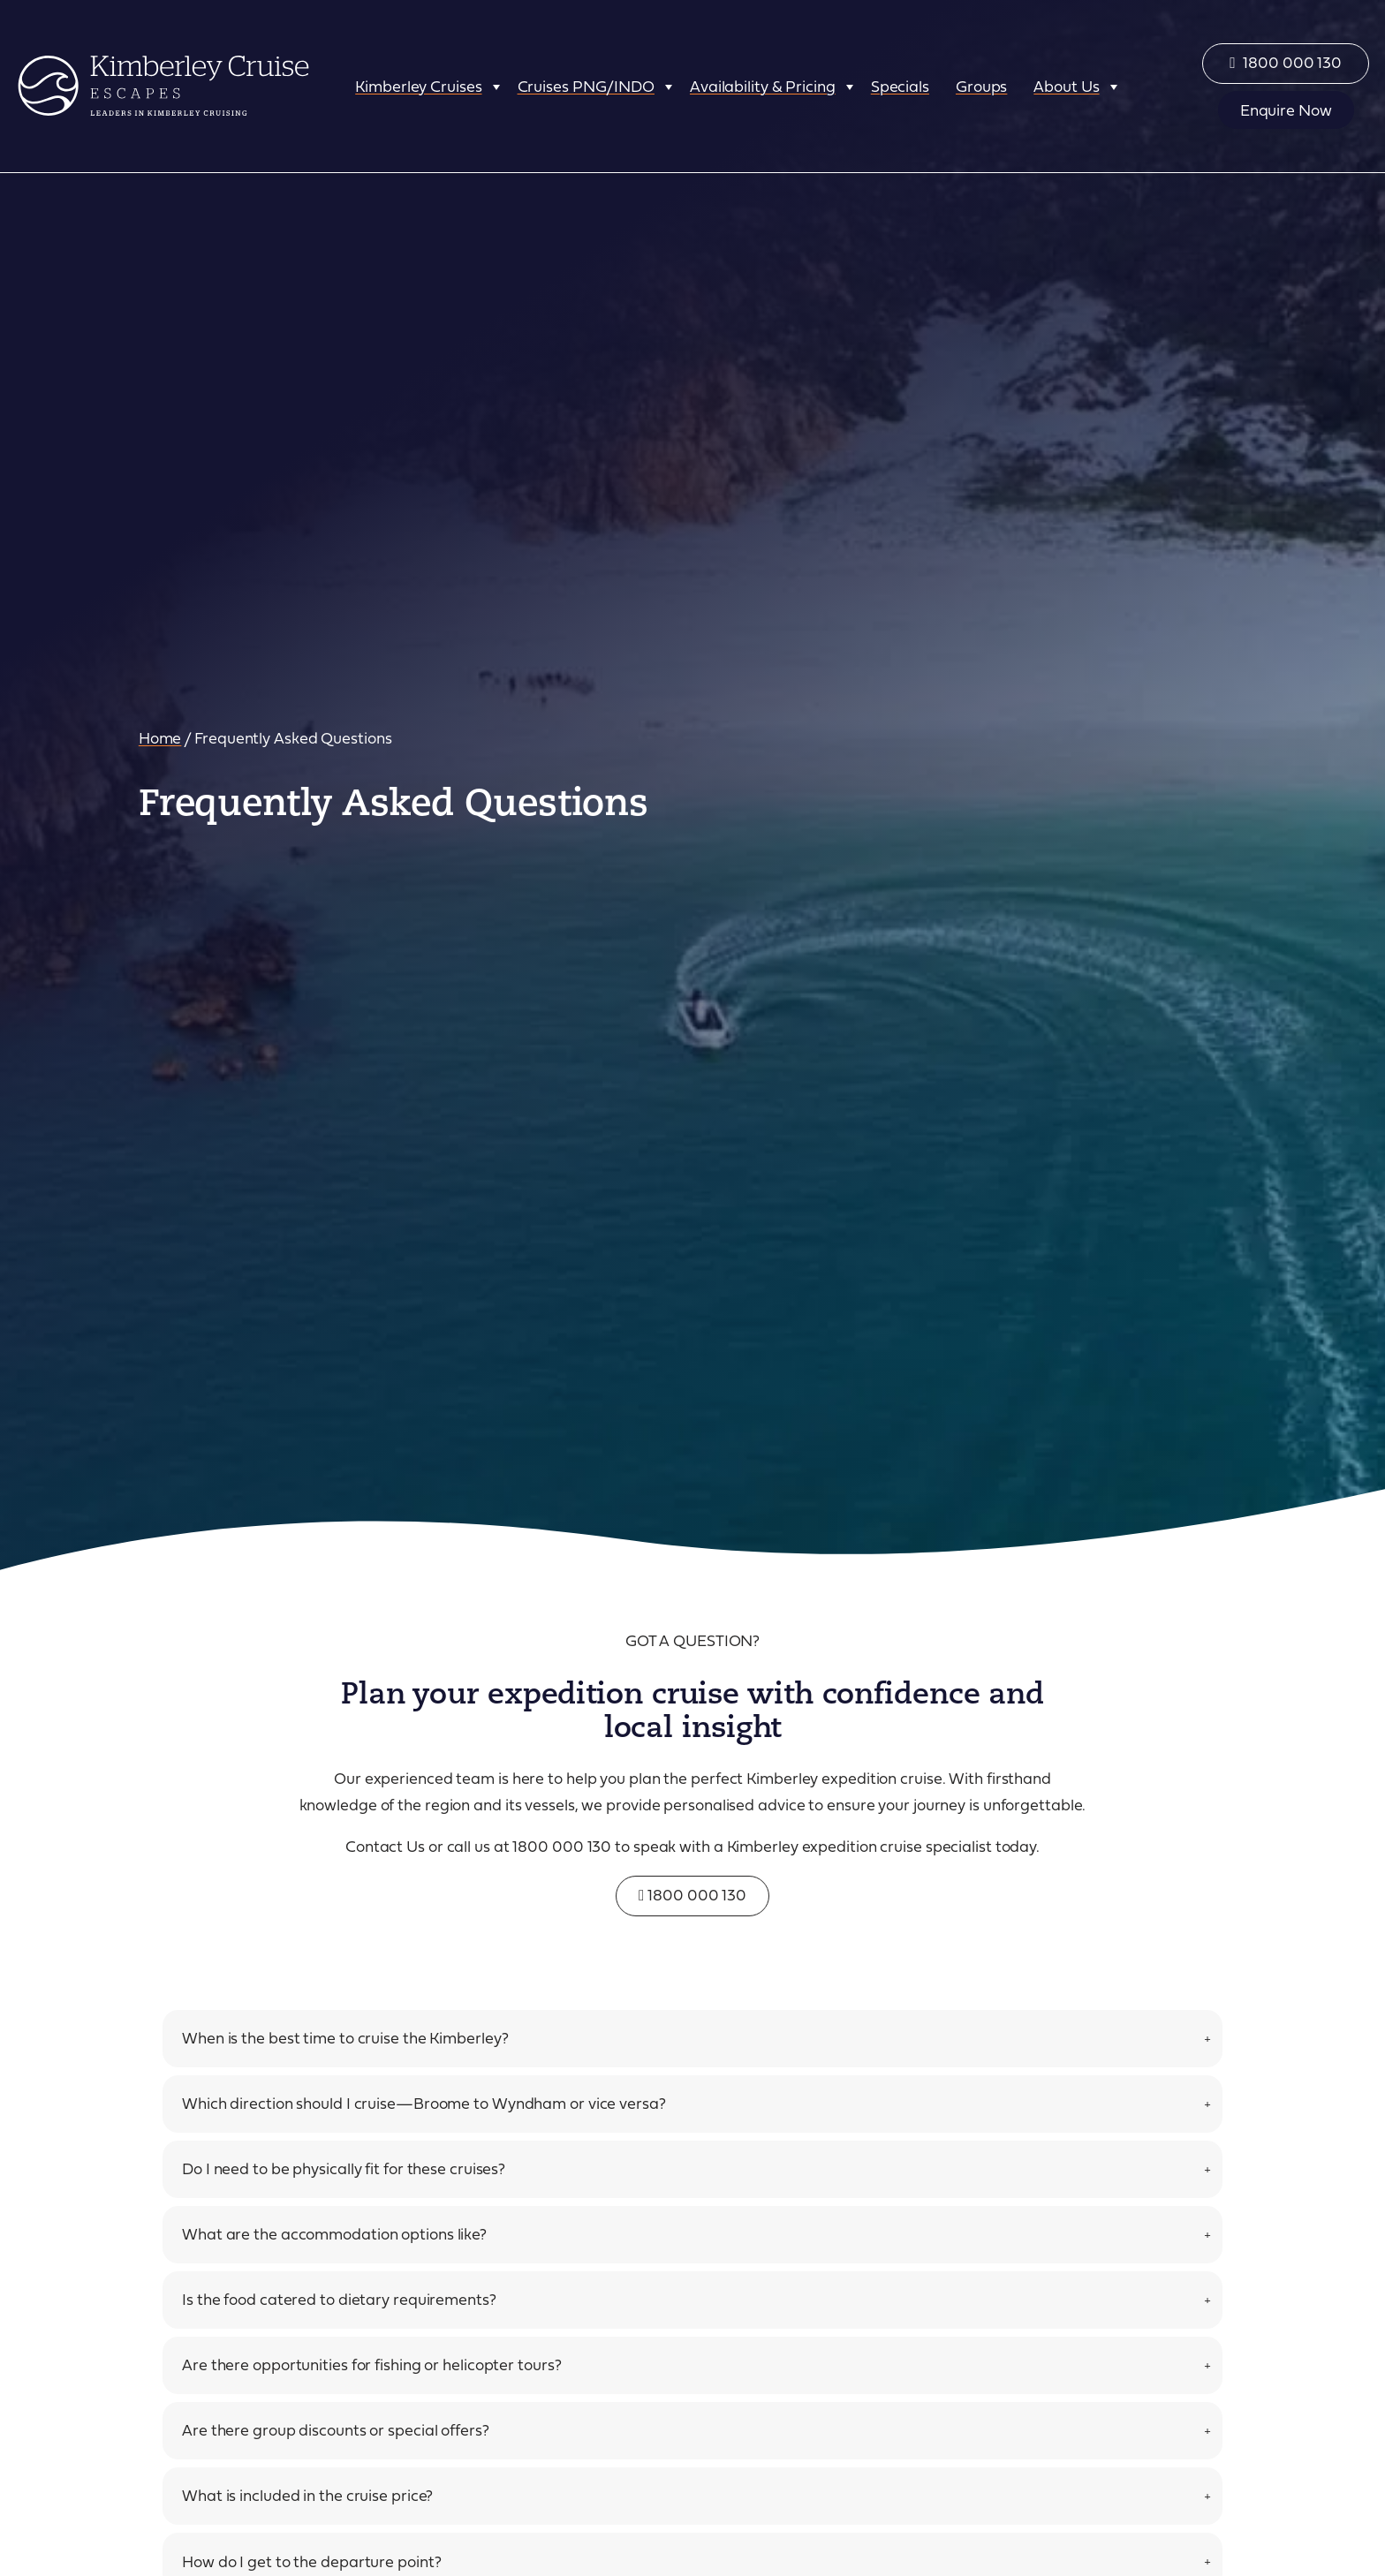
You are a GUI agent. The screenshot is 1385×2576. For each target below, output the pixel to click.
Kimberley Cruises (418, 85)
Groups (981, 85)
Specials (900, 85)
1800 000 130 (692, 1894)
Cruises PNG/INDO (586, 85)
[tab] (692, 2038)
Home (160, 737)
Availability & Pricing (763, 85)
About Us (1066, 85)
